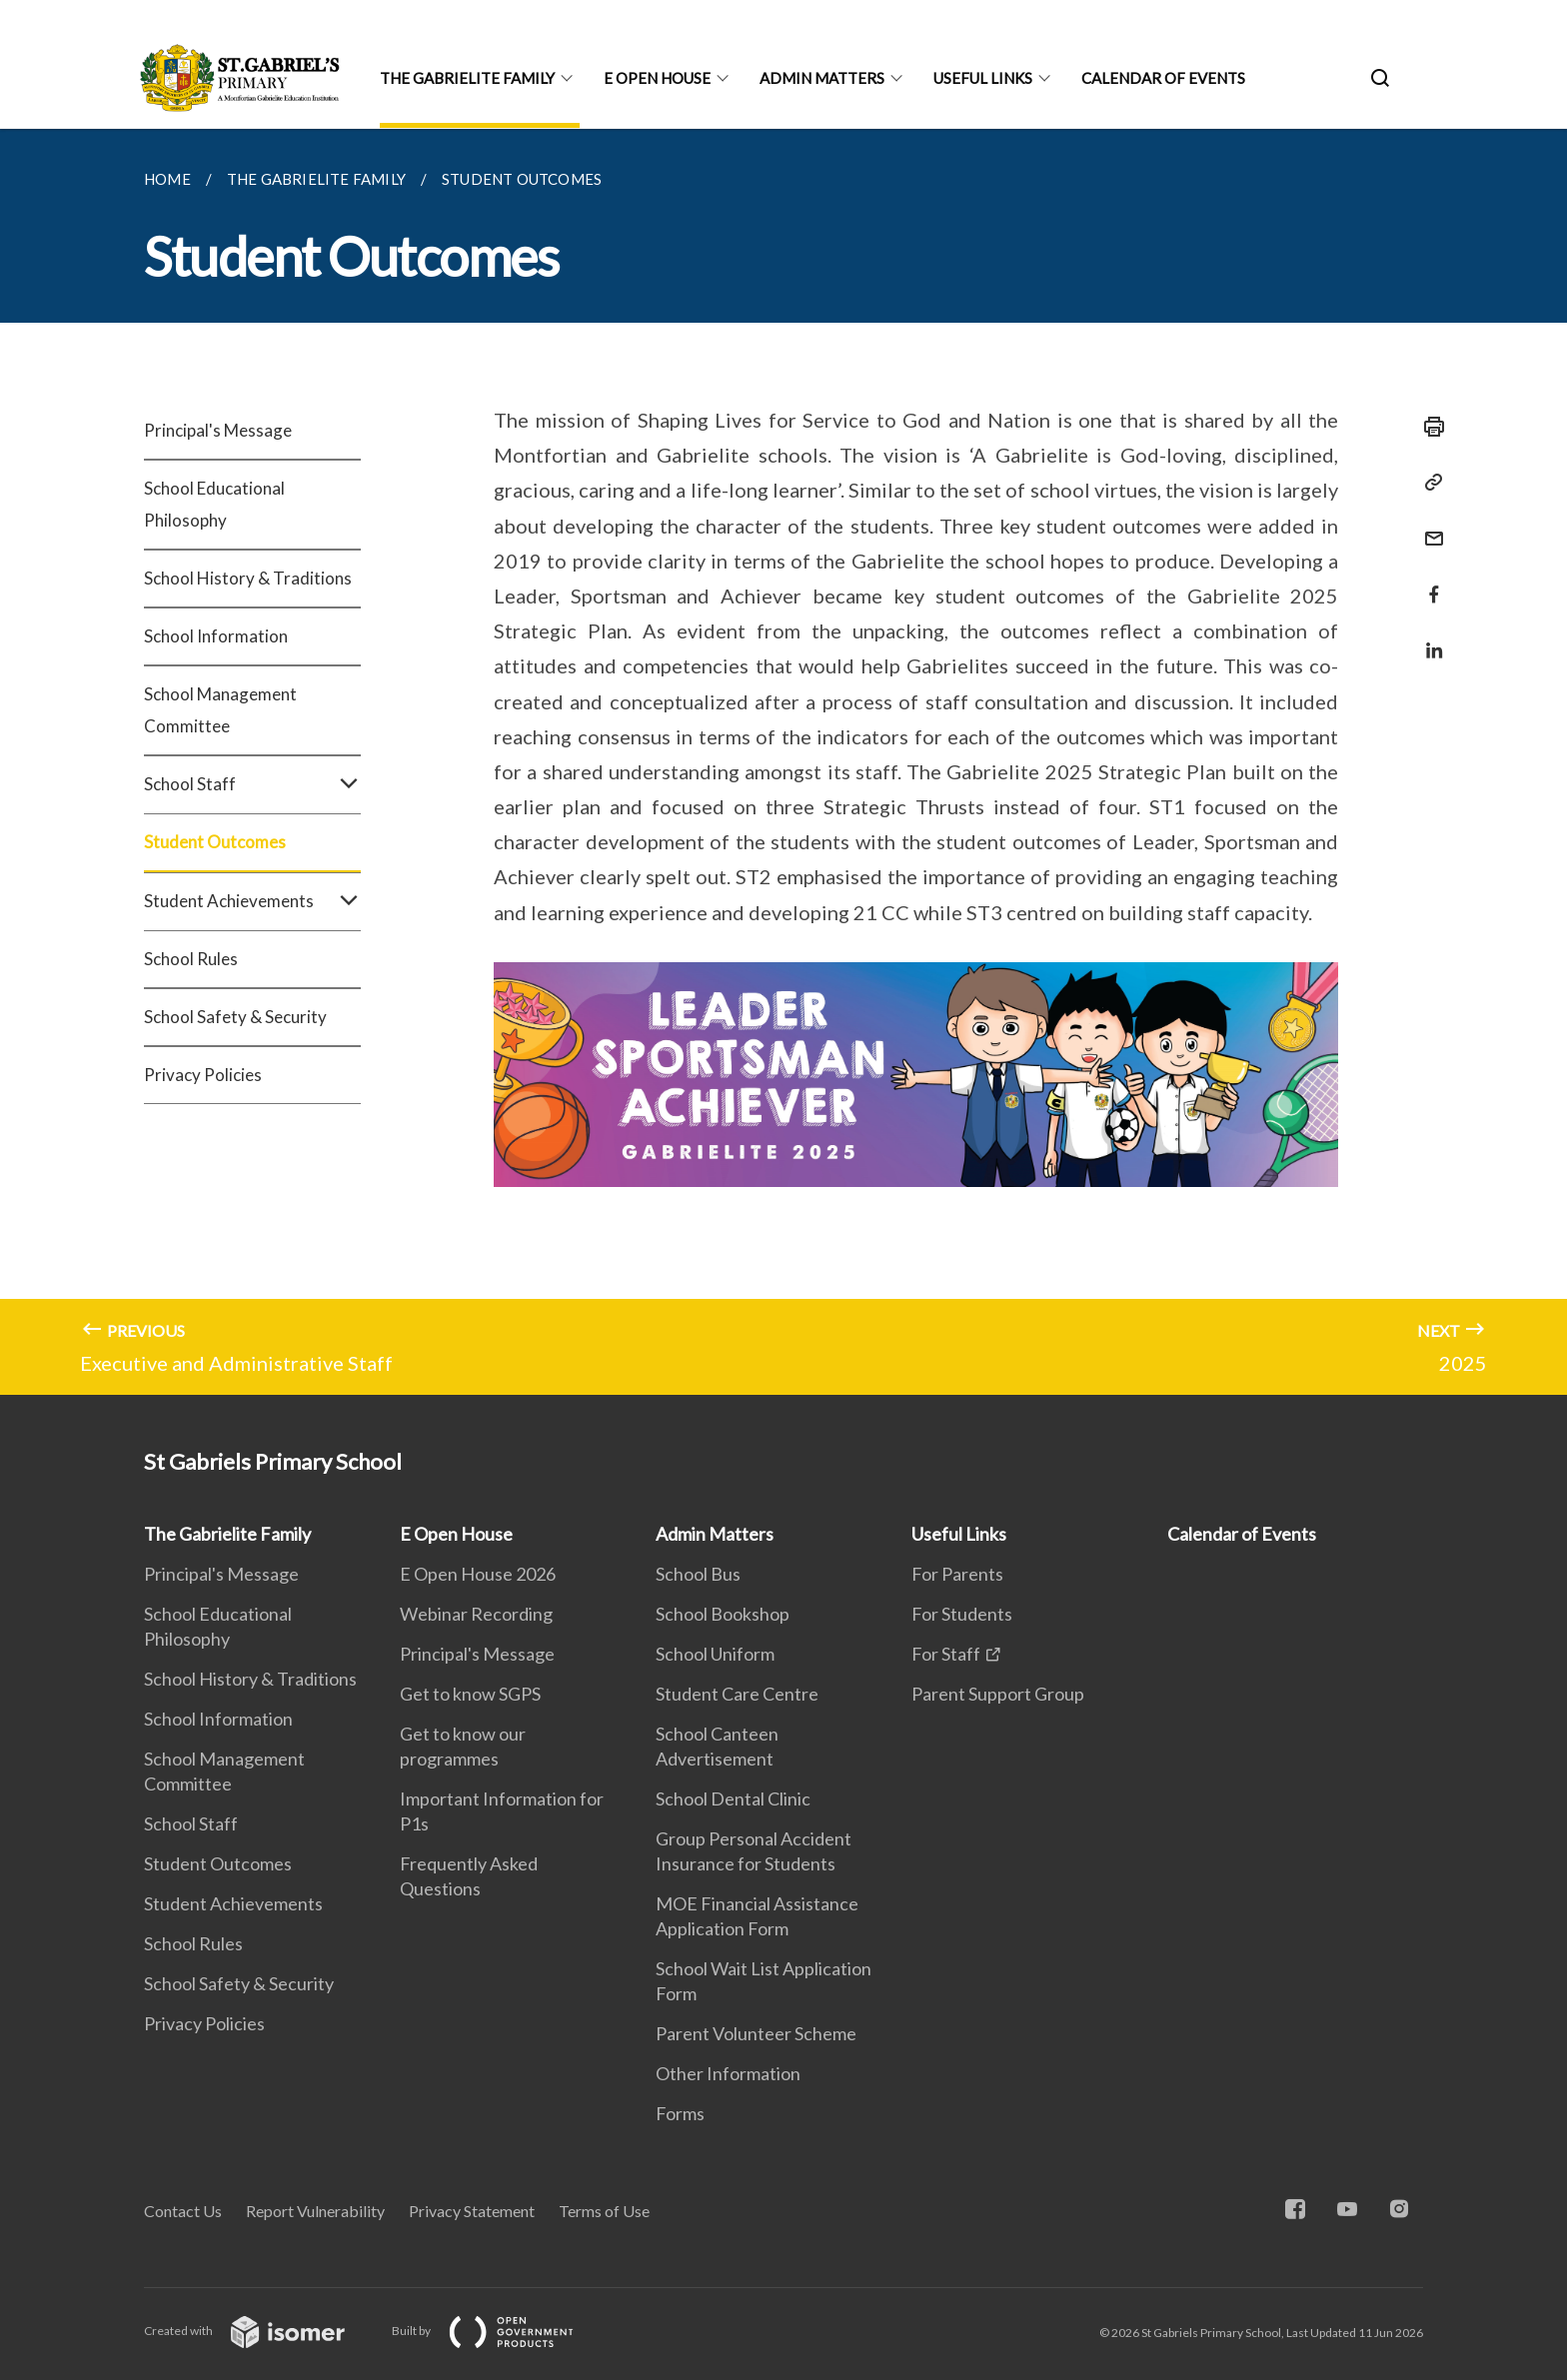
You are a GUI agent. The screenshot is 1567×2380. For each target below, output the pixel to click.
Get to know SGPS (470, 1694)
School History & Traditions (248, 578)
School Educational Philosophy (214, 504)
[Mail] (1428, 526)
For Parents (957, 1574)
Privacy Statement (472, 2210)
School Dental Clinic (733, 1798)
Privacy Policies (203, 1074)
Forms (680, 2113)
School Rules (191, 958)
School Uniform (715, 1654)
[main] (783, 762)
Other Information (728, 2073)
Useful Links (982, 78)
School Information (216, 635)
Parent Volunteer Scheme (756, 2033)
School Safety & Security (235, 1016)
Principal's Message (218, 430)
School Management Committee (220, 709)
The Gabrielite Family (467, 78)
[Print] (1428, 427)
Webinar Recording (476, 1614)
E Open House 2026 (478, 1574)
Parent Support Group (997, 1694)
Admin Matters (822, 78)
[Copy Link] (1428, 483)
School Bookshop (722, 1614)
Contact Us (183, 2210)
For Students (961, 1614)
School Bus (698, 1574)
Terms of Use (604, 2210)
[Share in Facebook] (1428, 582)
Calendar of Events (1163, 78)
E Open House (657, 78)
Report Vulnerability (315, 2210)
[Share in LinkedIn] (1428, 637)
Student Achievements (252, 901)
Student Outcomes (215, 841)
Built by (499, 2330)
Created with (260, 2330)
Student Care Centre (737, 1694)
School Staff (252, 784)
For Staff (945, 1654)
